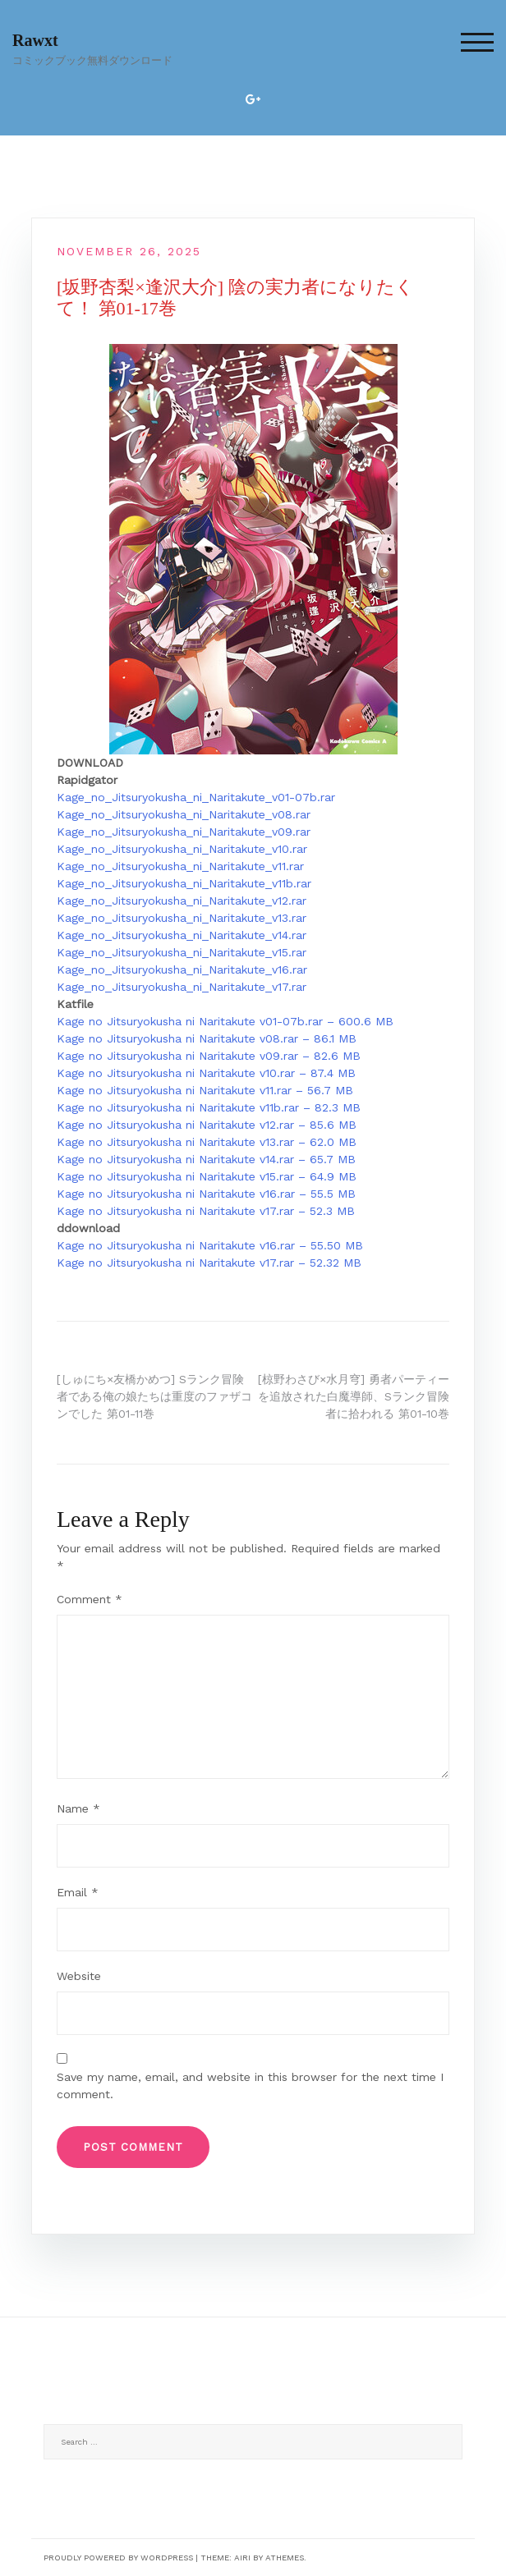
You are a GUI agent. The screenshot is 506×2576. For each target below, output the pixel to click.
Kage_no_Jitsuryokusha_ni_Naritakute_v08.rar (183, 814)
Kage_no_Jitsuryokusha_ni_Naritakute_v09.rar (183, 831)
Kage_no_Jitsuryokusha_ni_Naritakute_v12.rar (181, 900)
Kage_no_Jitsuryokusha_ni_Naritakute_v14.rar (181, 935)
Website (79, 1975)
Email (78, 1892)
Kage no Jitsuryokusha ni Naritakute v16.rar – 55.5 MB (206, 1193)
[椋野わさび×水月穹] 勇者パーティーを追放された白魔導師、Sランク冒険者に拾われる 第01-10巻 (353, 1396)
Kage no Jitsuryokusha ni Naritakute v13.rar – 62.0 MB (206, 1141)
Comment (89, 1599)
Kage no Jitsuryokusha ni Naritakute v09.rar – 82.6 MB (209, 1055)
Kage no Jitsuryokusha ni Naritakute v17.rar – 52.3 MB (206, 1210)
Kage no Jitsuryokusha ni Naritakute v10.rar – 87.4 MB (206, 1072)
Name (78, 1808)
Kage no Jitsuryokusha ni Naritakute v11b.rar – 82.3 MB (209, 1107)
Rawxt (35, 40)
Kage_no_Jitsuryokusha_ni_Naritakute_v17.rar (181, 986)
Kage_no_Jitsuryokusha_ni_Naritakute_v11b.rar (184, 883)
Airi (242, 2557)
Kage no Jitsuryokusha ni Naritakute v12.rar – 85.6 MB (206, 1124)
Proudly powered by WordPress (118, 2557)
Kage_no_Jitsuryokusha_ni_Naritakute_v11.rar (180, 866)
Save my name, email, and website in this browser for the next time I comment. (250, 2085)
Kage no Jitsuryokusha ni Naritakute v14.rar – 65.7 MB (206, 1159)
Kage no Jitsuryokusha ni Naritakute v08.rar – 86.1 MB (206, 1038)
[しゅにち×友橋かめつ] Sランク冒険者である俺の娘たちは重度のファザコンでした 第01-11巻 (154, 1396)
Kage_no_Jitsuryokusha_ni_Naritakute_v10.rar (182, 848)
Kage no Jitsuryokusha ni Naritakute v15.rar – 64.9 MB (206, 1176)
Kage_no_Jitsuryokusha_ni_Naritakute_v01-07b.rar (196, 797)
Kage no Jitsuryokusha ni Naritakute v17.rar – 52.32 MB (209, 1262)
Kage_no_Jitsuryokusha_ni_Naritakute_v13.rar (181, 917)
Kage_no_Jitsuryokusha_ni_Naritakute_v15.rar (181, 952)
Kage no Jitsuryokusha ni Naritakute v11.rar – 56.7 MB (205, 1090)
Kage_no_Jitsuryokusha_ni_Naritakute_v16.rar (182, 969)
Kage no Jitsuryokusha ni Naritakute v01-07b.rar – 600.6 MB (225, 1021)
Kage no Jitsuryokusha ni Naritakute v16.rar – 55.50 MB (210, 1245)
